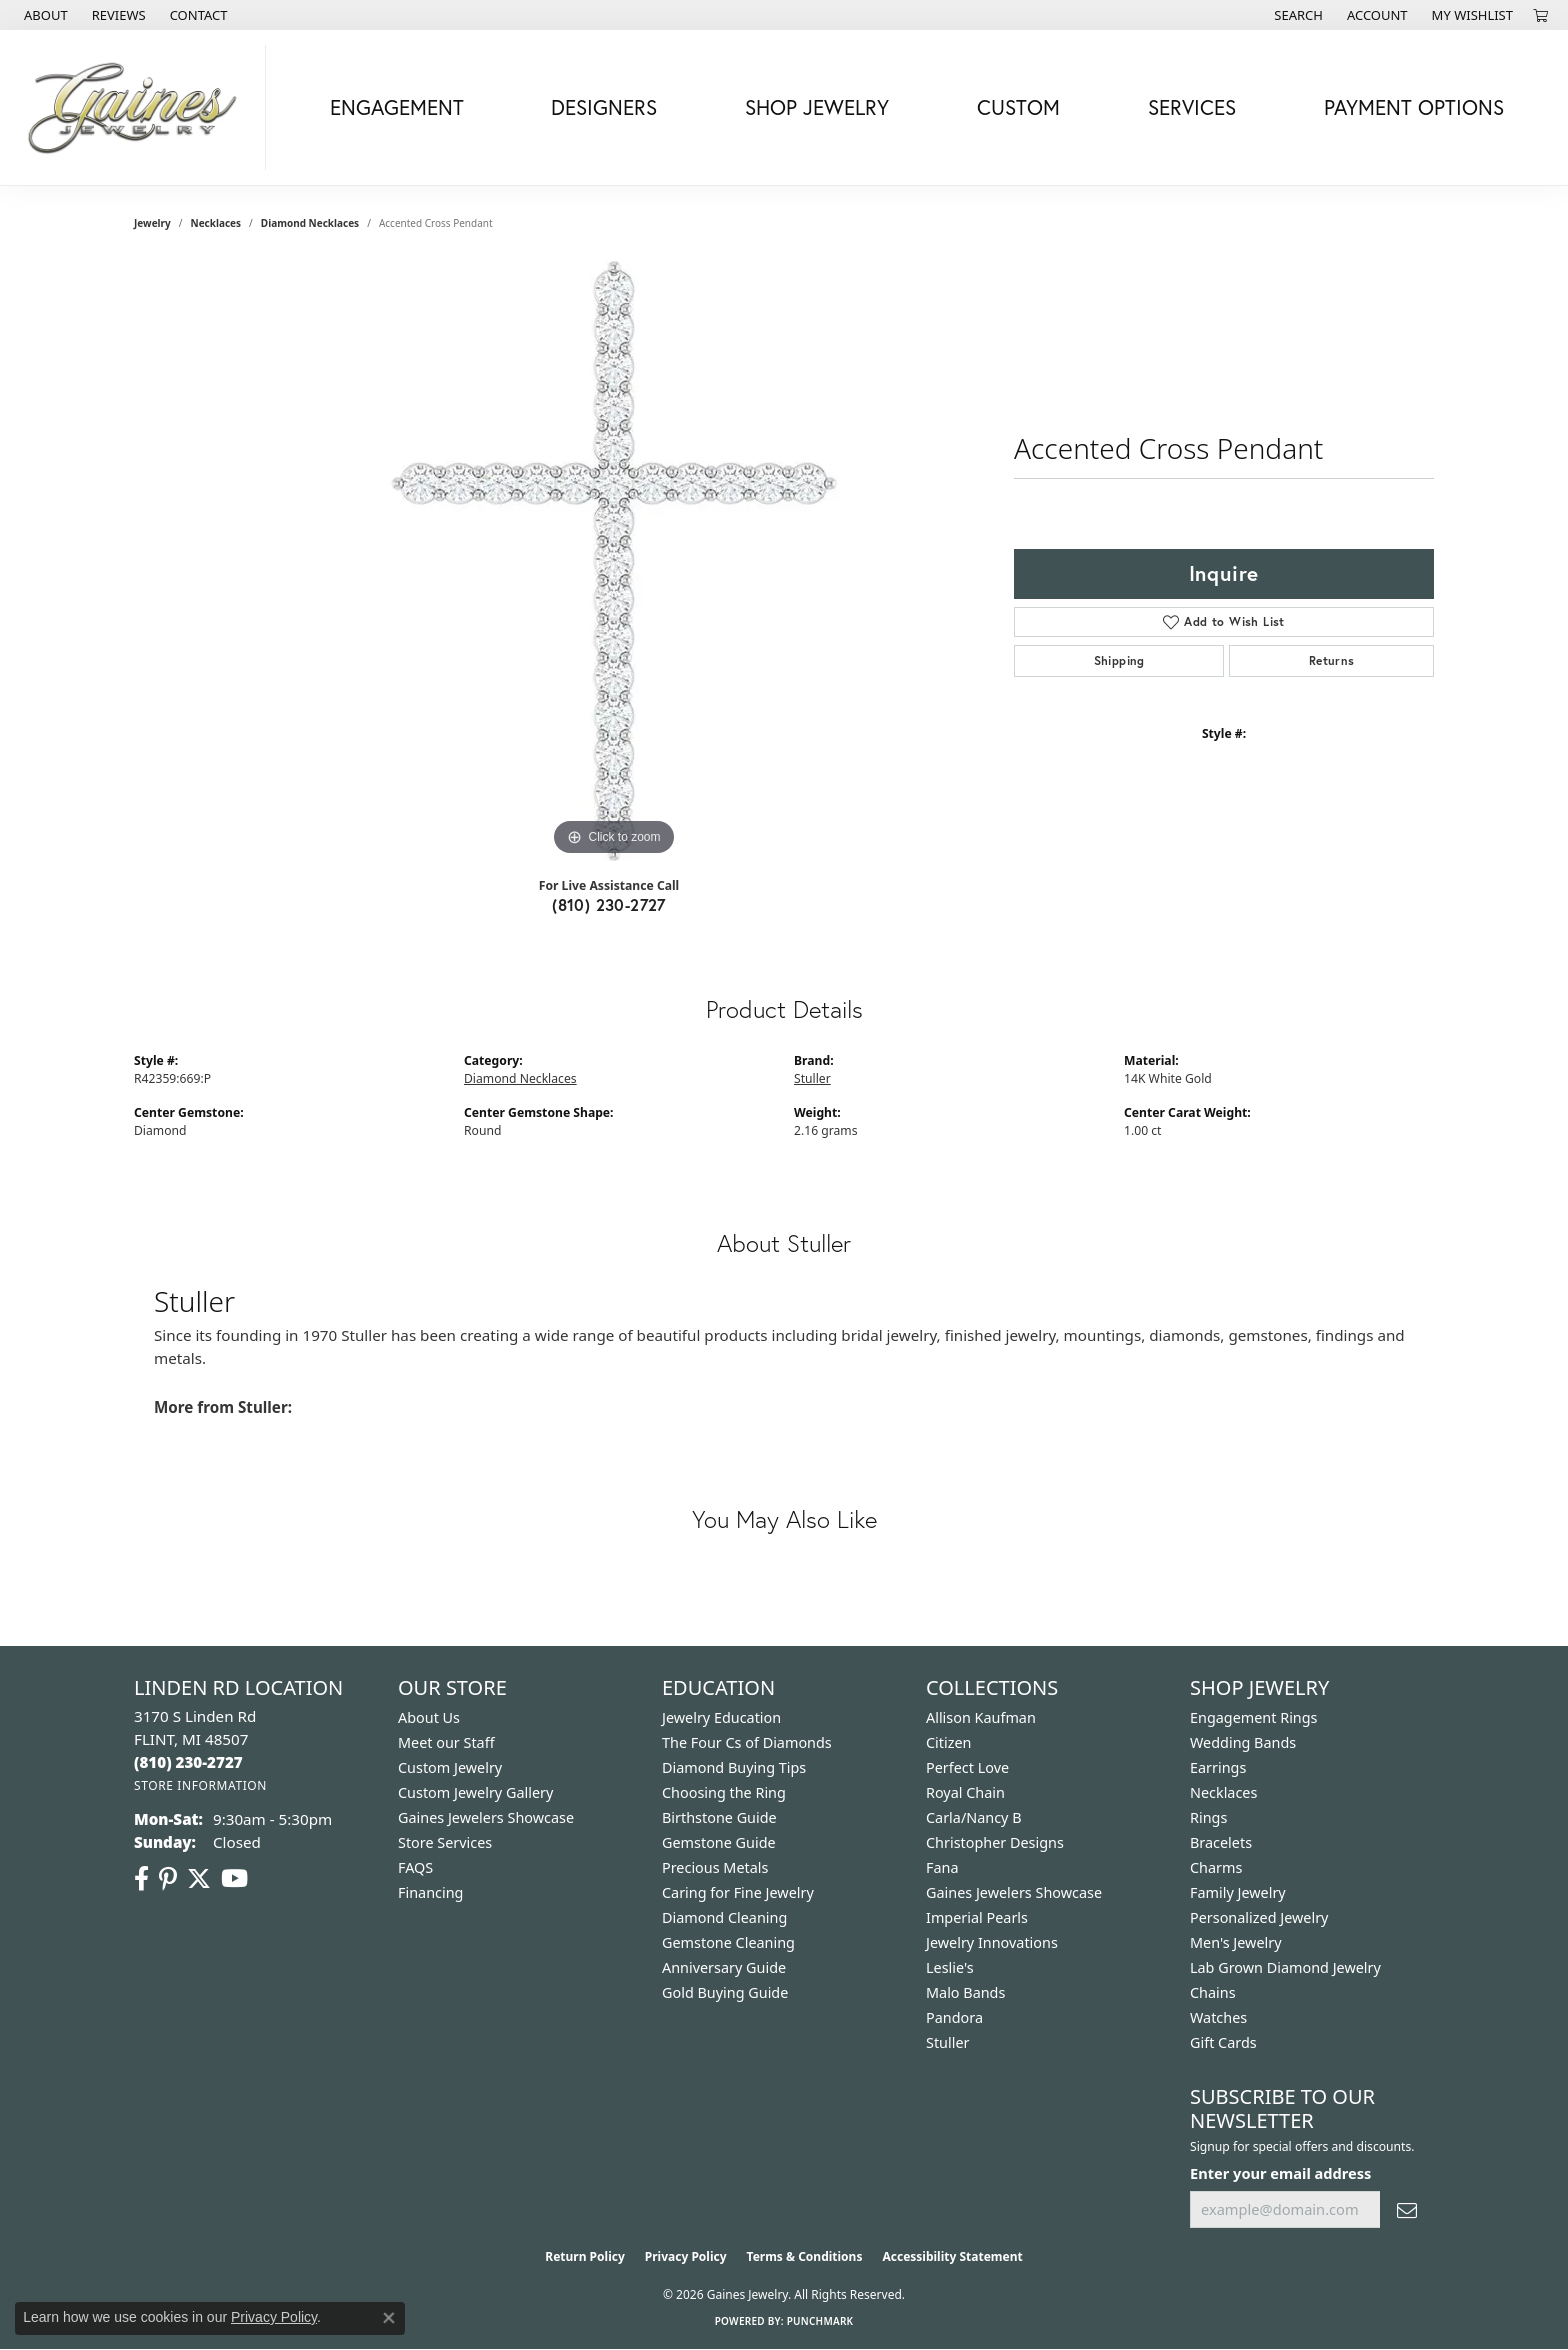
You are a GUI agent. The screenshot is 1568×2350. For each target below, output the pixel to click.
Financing (430, 1892)
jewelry (152, 223)
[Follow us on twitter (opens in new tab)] (199, 1879)
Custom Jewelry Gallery (475, 1792)
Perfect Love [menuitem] (967, 1767)
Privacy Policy (686, 2256)
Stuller (812, 1078)
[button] (1296, 15)
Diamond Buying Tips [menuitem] (734, 1767)
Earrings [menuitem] (1218, 1767)
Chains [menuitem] (1213, 1992)
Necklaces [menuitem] (1223, 1792)
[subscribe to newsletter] (1407, 2209)
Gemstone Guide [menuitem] (719, 1842)
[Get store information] (200, 1785)
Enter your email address (1280, 2173)
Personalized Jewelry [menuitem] (1259, 1917)
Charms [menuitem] (1216, 1867)
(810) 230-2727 (609, 904)
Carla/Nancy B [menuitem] (974, 1817)
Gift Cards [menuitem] (1223, 2042)
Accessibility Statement (952, 2256)
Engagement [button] (397, 107)
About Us (429, 1717)
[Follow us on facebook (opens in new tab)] (141, 1879)
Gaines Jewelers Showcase (486, 1817)
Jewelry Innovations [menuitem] (992, 1942)
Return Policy (585, 2256)
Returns (1332, 660)
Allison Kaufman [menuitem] (981, 1717)
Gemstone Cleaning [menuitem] (728, 1942)
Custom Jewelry (450, 1767)
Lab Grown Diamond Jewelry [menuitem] (1285, 1967)
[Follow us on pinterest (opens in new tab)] (168, 1879)
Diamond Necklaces (310, 223)
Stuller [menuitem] (947, 2042)
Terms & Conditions (805, 2256)
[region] (614, 561)
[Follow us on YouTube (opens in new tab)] (234, 1879)
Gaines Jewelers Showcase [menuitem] (1014, 1892)
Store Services (445, 1842)
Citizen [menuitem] (949, 1742)
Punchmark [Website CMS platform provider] (820, 2321)
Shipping (1119, 660)
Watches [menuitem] (1218, 2017)
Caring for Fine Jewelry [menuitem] (738, 1892)
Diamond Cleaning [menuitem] (724, 1917)
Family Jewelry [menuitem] (1238, 1892)
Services (1192, 107)
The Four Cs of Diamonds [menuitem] (747, 1742)
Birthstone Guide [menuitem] (719, 1817)
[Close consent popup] (389, 2318)
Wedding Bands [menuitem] (1243, 1742)
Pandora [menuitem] (954, 2017)
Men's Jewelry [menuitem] (1236, 1942)
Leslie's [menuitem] (950, 1967)
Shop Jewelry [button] (817, 107)
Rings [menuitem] (1208, 1817)
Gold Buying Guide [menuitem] (725, 1992)
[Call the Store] (188, 1762)
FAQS (415, 1867)
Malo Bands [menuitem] (965, 1992)
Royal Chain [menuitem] (965, 1792)
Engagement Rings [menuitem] (1254, 1717)
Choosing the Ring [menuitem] (724, 1792)
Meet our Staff (446, 1742)
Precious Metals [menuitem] (715, 1867)
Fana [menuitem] (942, 1867)
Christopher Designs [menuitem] (995, 1842)
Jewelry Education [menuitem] (721, 1717)
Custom (1018, 107)
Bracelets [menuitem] (1221, 1842)
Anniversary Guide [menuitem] (724, 1967)
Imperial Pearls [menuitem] (977, 1917)
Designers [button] (604, 107)
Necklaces (216, 223)
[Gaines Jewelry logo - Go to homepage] (138, 107)
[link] (44, 15)
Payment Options (1414, 107)
